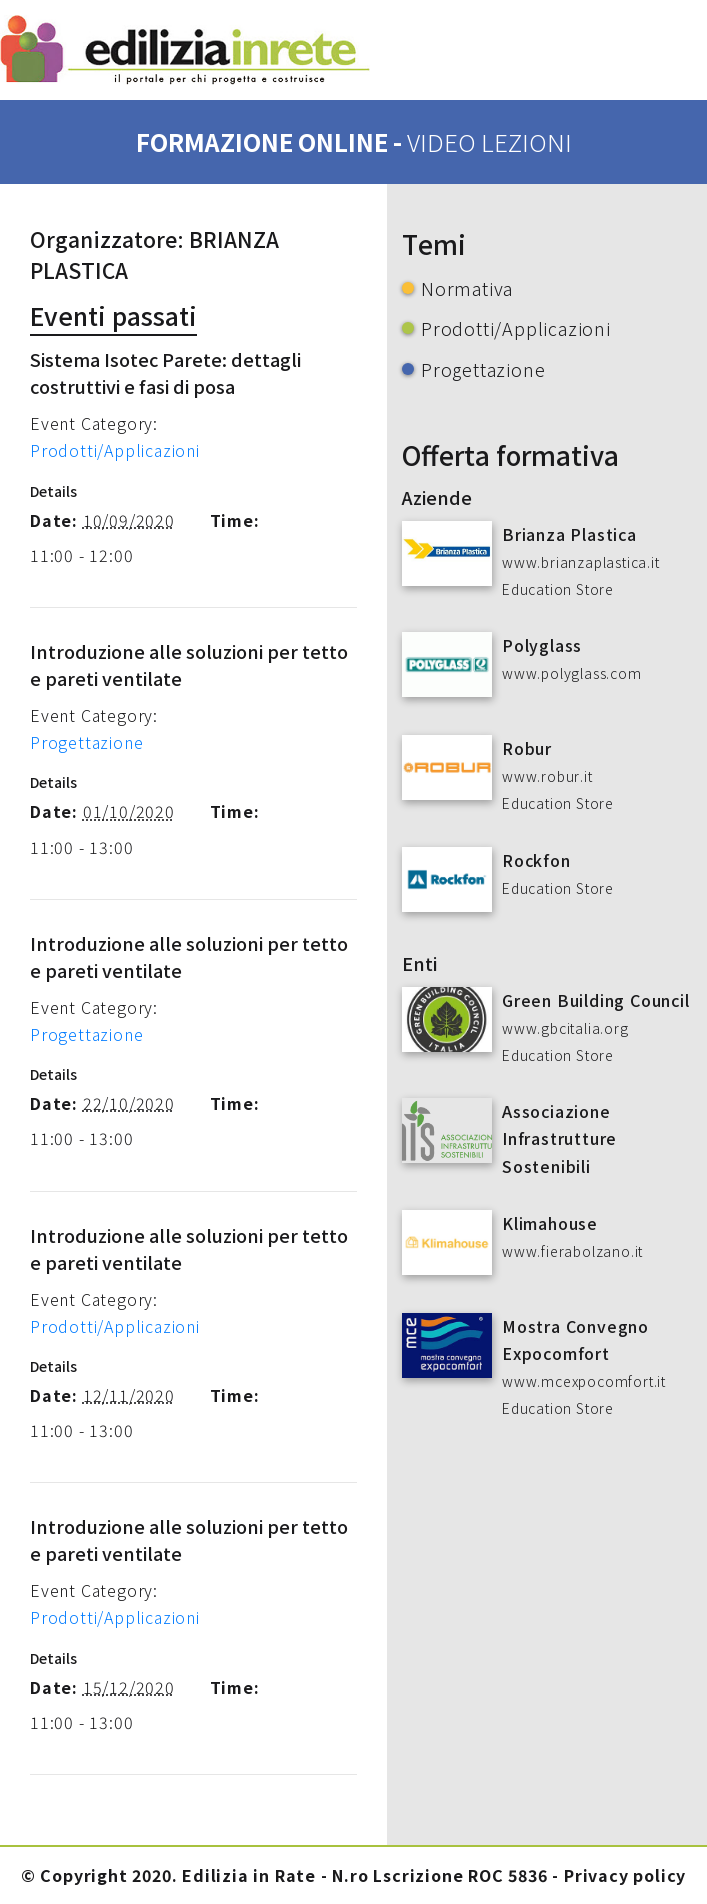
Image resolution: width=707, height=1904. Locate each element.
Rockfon (536, 860)
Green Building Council (596, 1000)
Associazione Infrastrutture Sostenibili (559, 1138)
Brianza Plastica (569, 534)
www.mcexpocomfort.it (584, 1381)
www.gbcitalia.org (565, 1028)
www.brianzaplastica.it (581, 562)
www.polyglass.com (572, 673)
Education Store (558, 589)
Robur (527, 748)
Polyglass (542, 645)
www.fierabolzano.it (572, 1251)
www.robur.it (547, 776)
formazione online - (354, 141)
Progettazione (86, 742)
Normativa (467, 288)
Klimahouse (550, 1223)
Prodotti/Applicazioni (115, 450)
